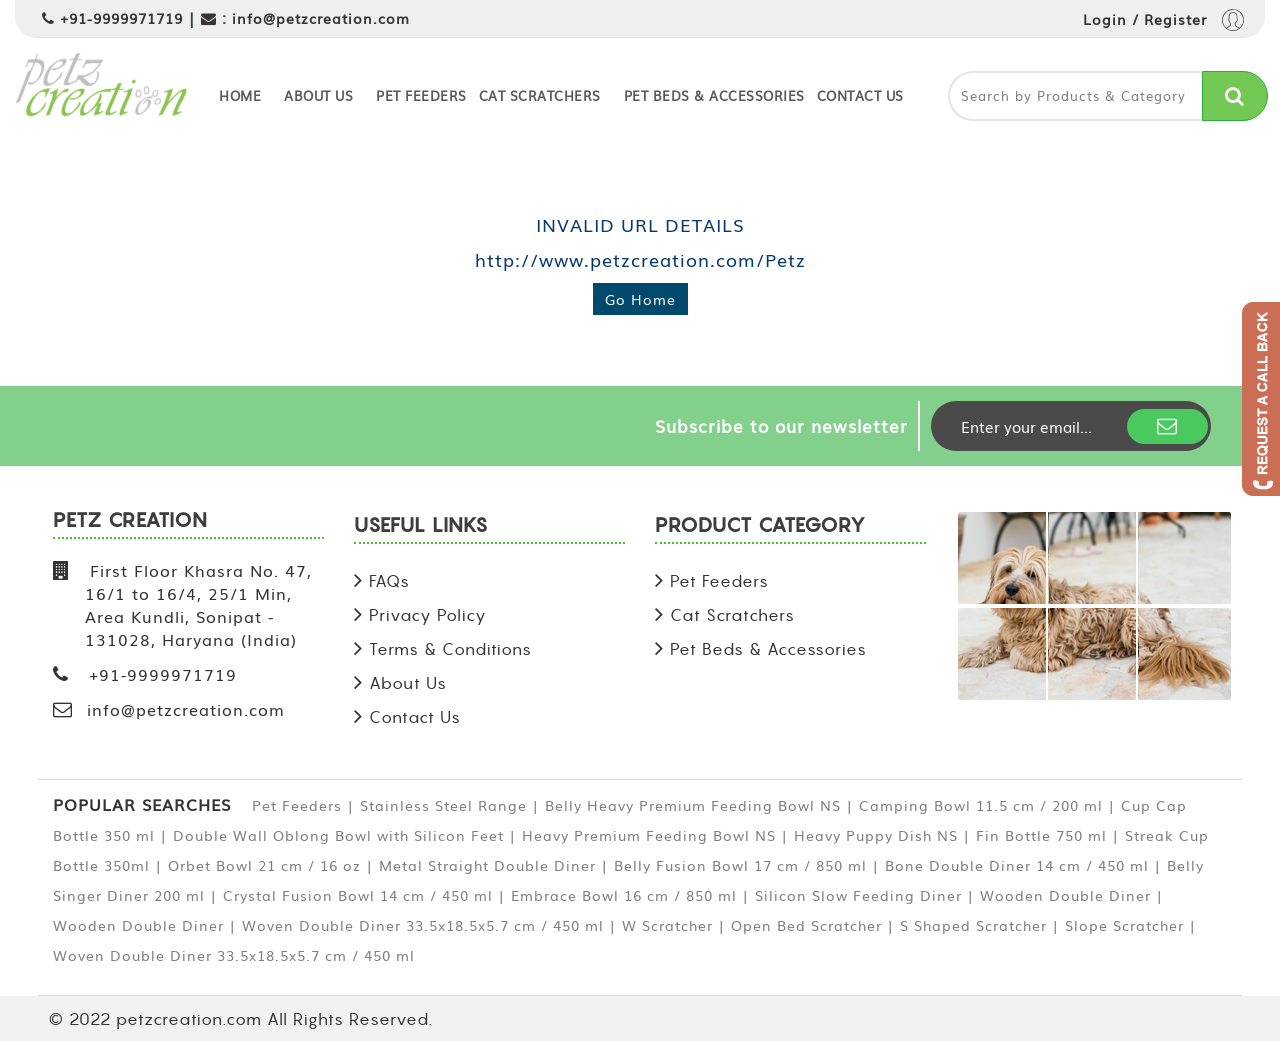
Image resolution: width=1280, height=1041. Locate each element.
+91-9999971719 (121, 18)
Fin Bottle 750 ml (1041, 835)
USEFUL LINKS (421, 526)
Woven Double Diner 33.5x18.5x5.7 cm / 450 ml (423, 925)
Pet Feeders (421, 95)
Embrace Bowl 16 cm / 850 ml (624, 895)
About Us (318, 95)
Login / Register (1163, 21)
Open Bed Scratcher (806, 925)
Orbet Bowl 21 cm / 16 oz (264, 865)
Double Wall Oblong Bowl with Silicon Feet (338, 835)
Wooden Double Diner (1065, 895)
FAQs (389, 581)
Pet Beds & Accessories (714, 95)
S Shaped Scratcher (973, 925)
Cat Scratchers (540, 95)
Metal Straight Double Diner (487, 865)
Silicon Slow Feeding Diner (858, 895)
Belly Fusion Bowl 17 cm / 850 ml (740, 865)
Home (240, 95)
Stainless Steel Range (443, 805)
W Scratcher (667, 925)
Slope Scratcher (1124, 925)
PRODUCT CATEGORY (760, 526)
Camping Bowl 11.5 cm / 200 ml (981, 805)
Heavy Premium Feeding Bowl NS (649, 835)
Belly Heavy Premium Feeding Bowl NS (693, 805)
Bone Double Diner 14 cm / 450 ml (1017, 865)
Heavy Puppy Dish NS (876, 835)
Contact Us (860, 95)
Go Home (640, 299)
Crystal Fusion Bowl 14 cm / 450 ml (358, 895)
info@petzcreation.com (321, 18)
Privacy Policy (428, 615)
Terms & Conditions (450, 649)
